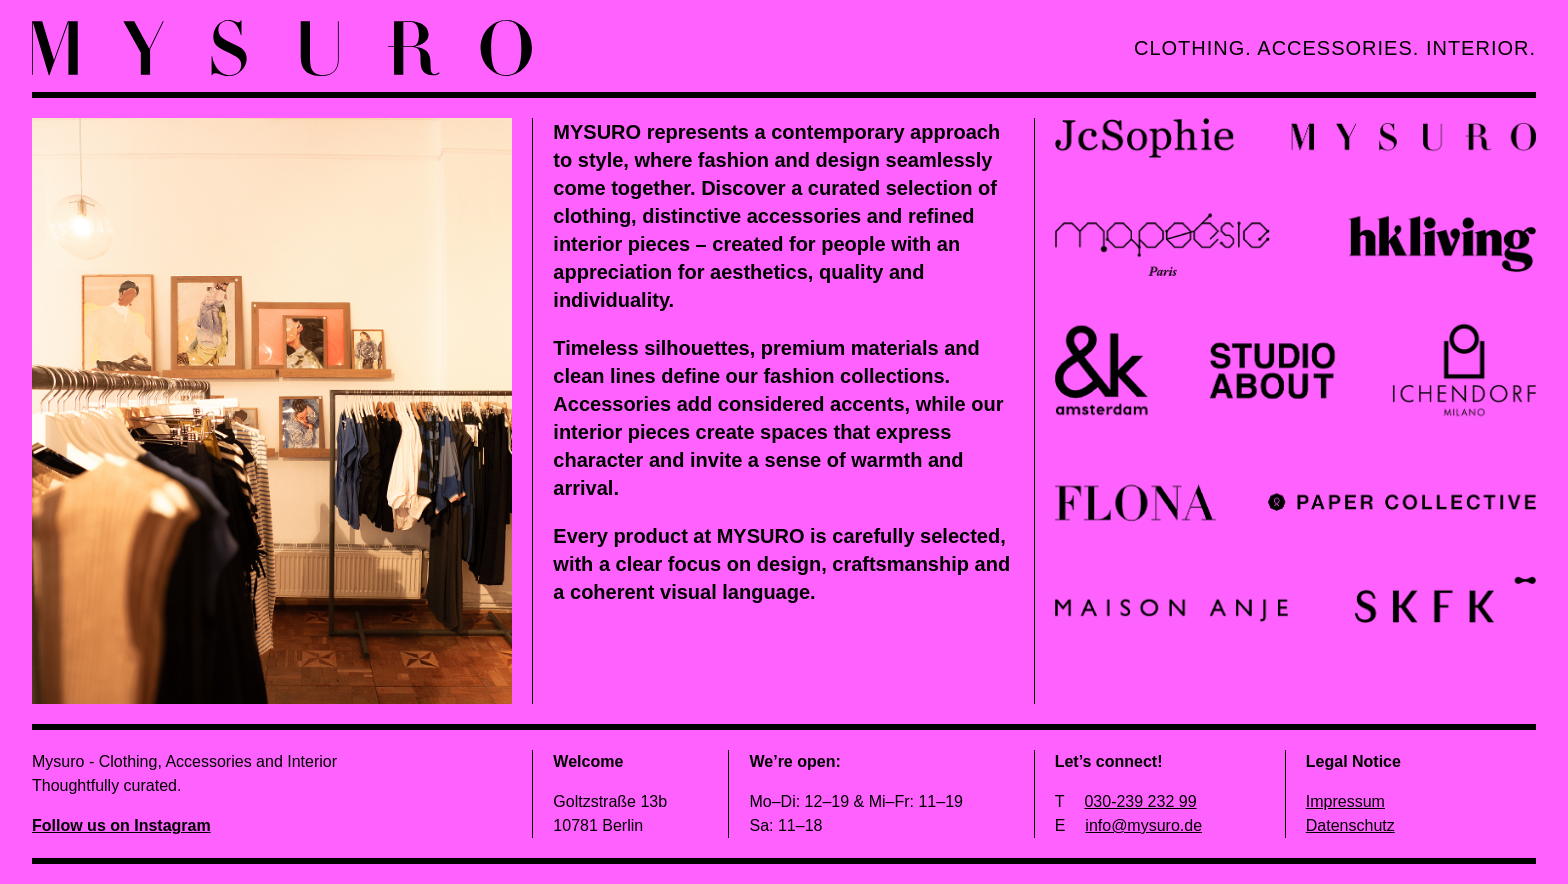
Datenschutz (1350, 825)
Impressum (1345, 801)
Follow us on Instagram (121, 825)
